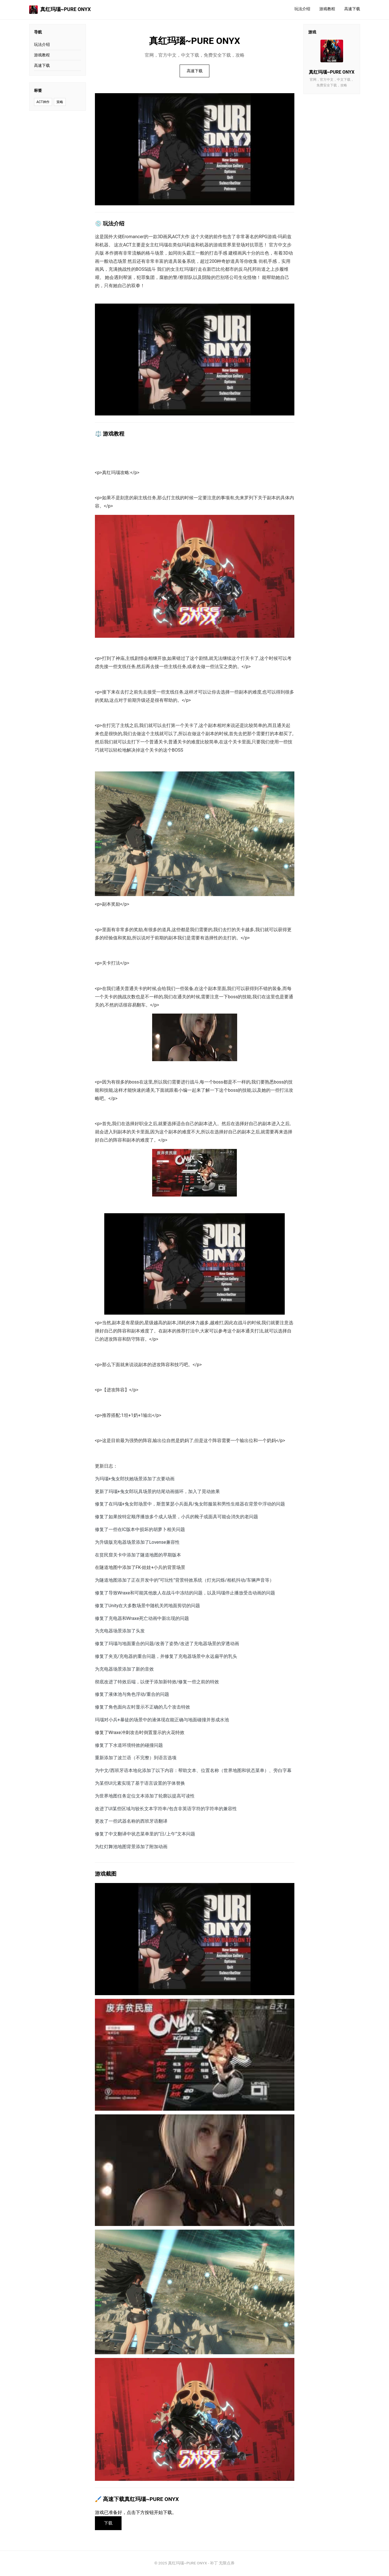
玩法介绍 (302, 9)
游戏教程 (327, 9)
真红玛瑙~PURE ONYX (60, 9)
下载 (108, 2523)
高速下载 (352, 9)
